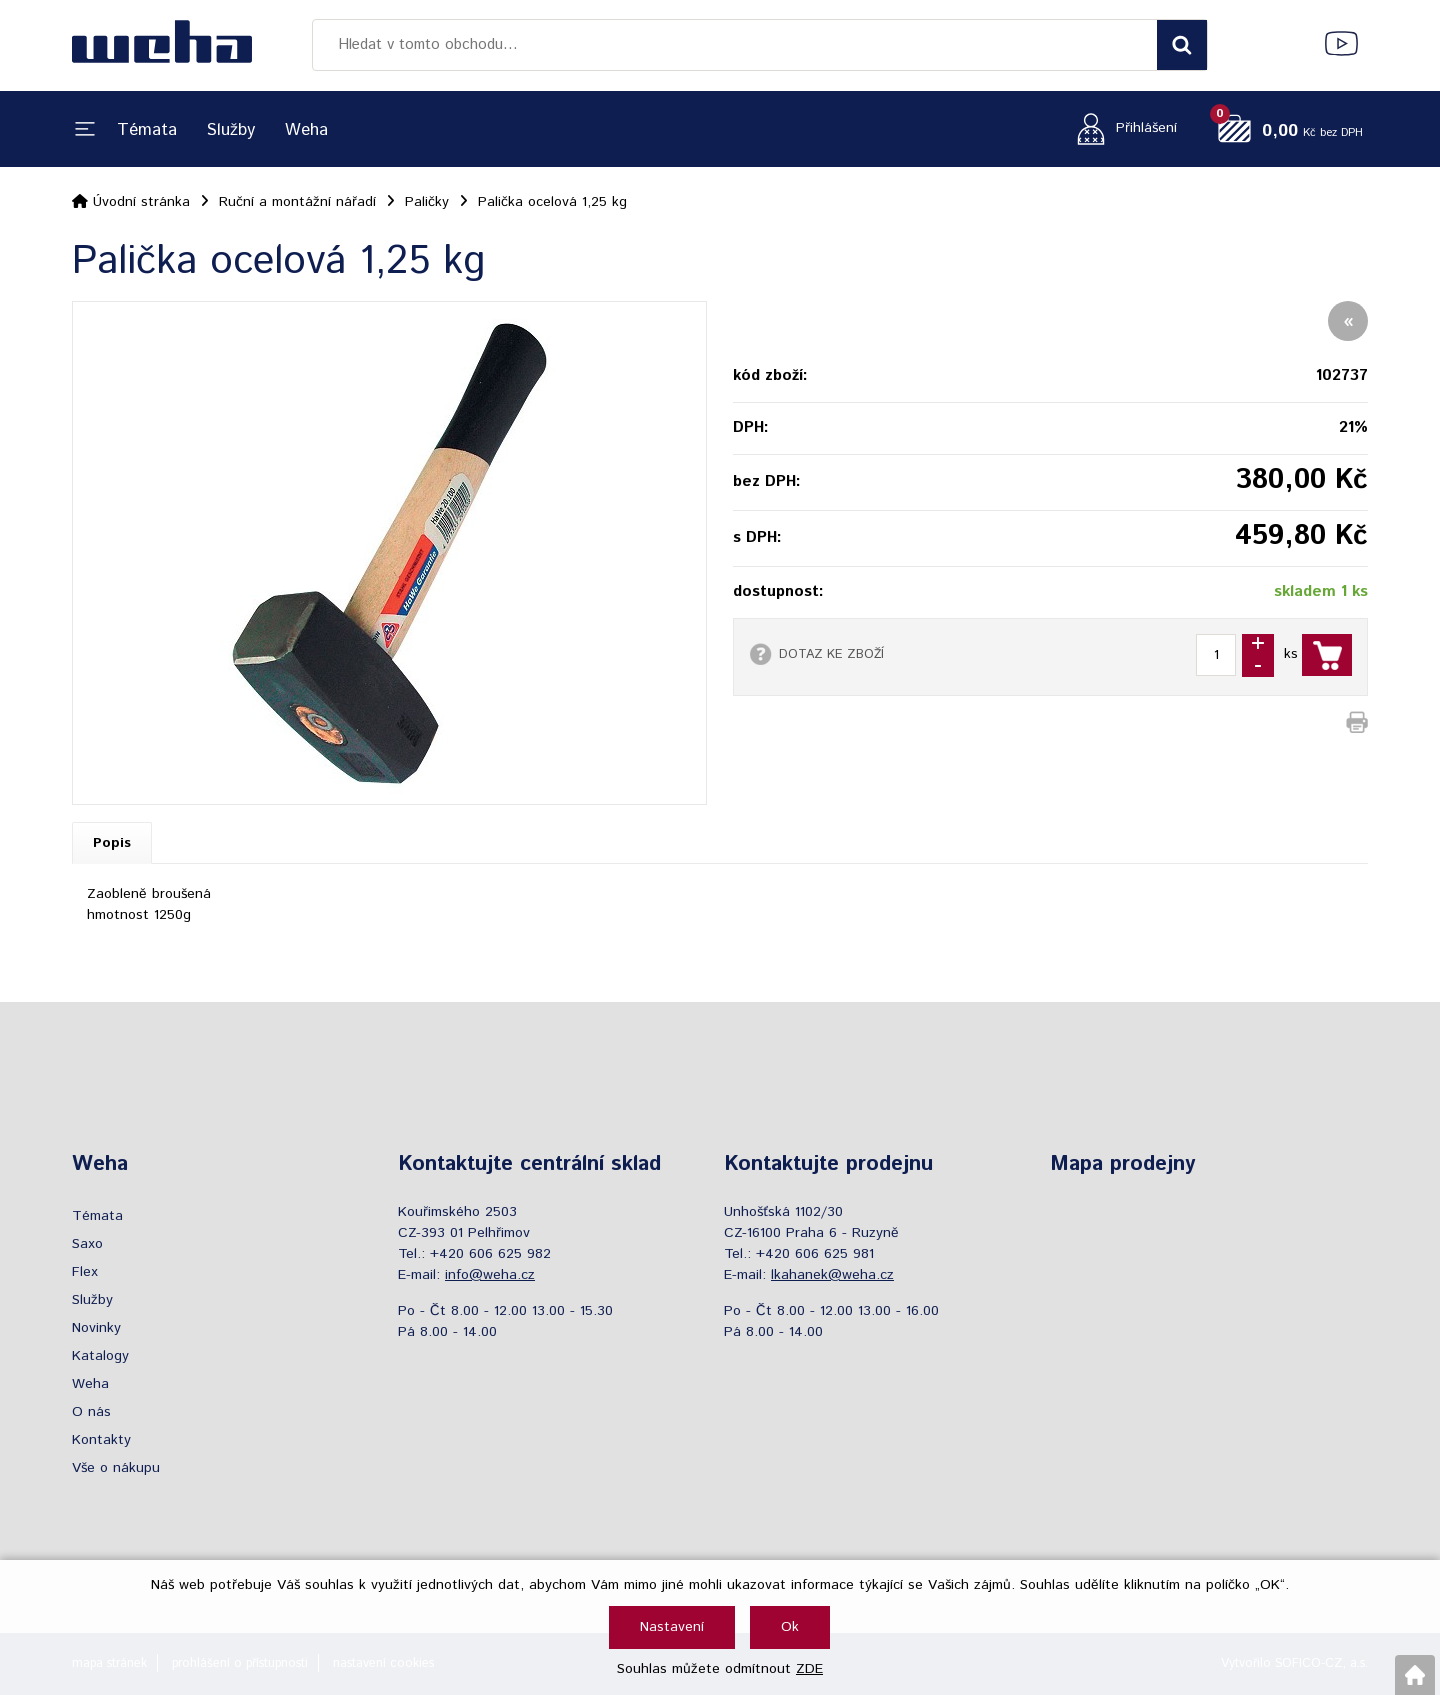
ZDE (809, 1669)
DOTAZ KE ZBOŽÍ (831, 654)
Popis (112, 843)
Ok (790, 1627)
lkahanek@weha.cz (832, 1275)
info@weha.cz (490, 1275)
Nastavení (672, 1627)
